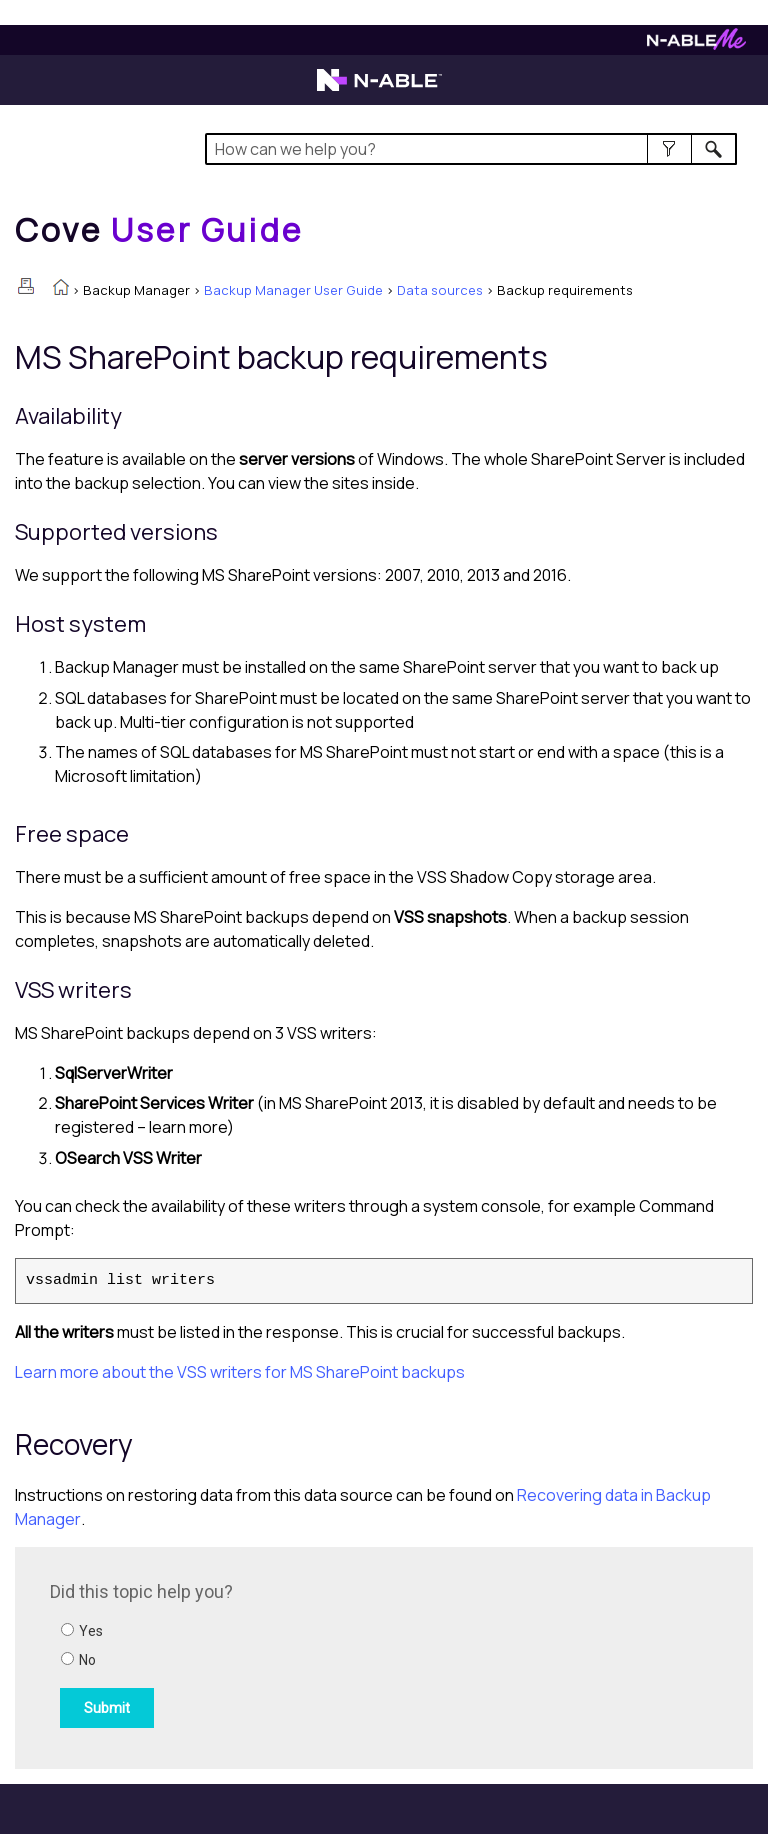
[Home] (159, 230)
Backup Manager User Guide (293, 290)
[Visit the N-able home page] (379, 89)
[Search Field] (470, 149)
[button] (669, 149)
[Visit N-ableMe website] (696, 44)
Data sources (440, 290)
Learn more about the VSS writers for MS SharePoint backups (240, 1372)
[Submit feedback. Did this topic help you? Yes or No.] (320, 1655)
